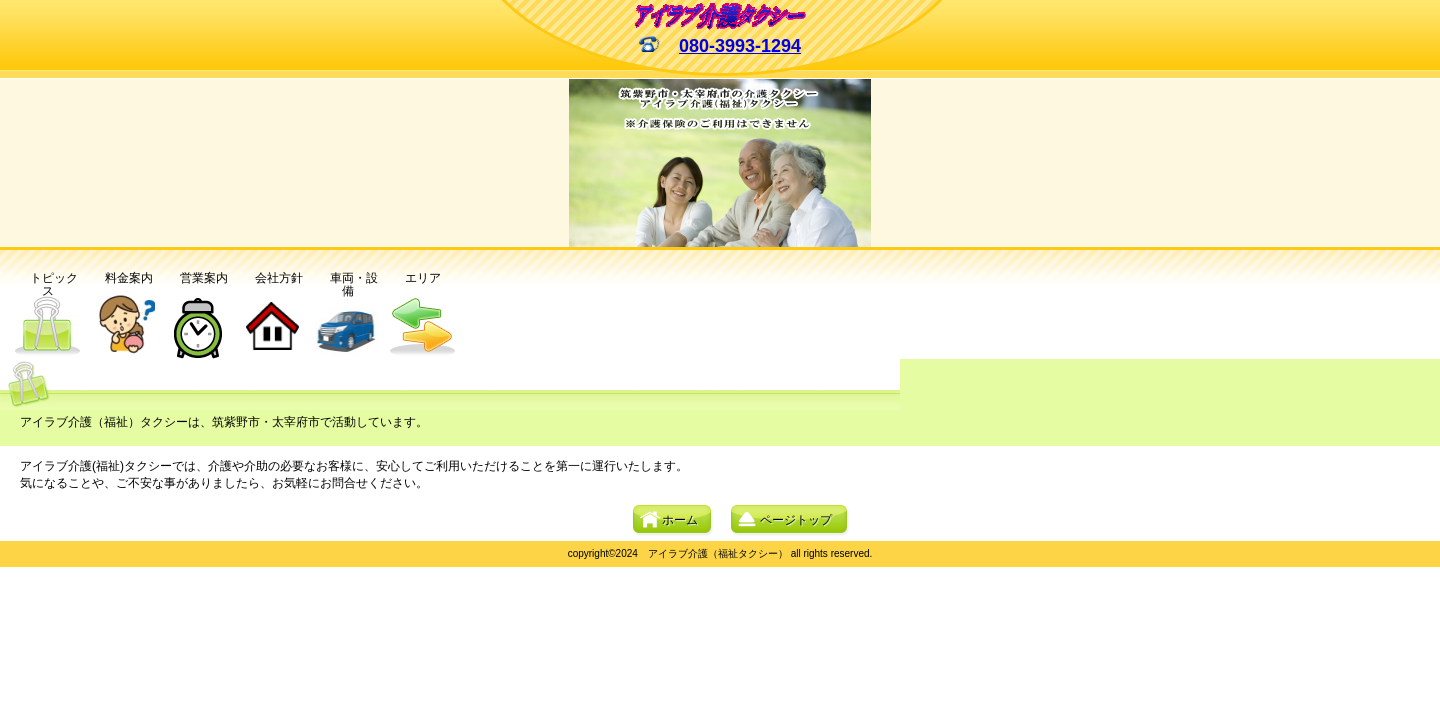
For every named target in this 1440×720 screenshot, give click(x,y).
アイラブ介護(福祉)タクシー (720, 16)
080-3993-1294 (740, 46)
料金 (123, 278)
